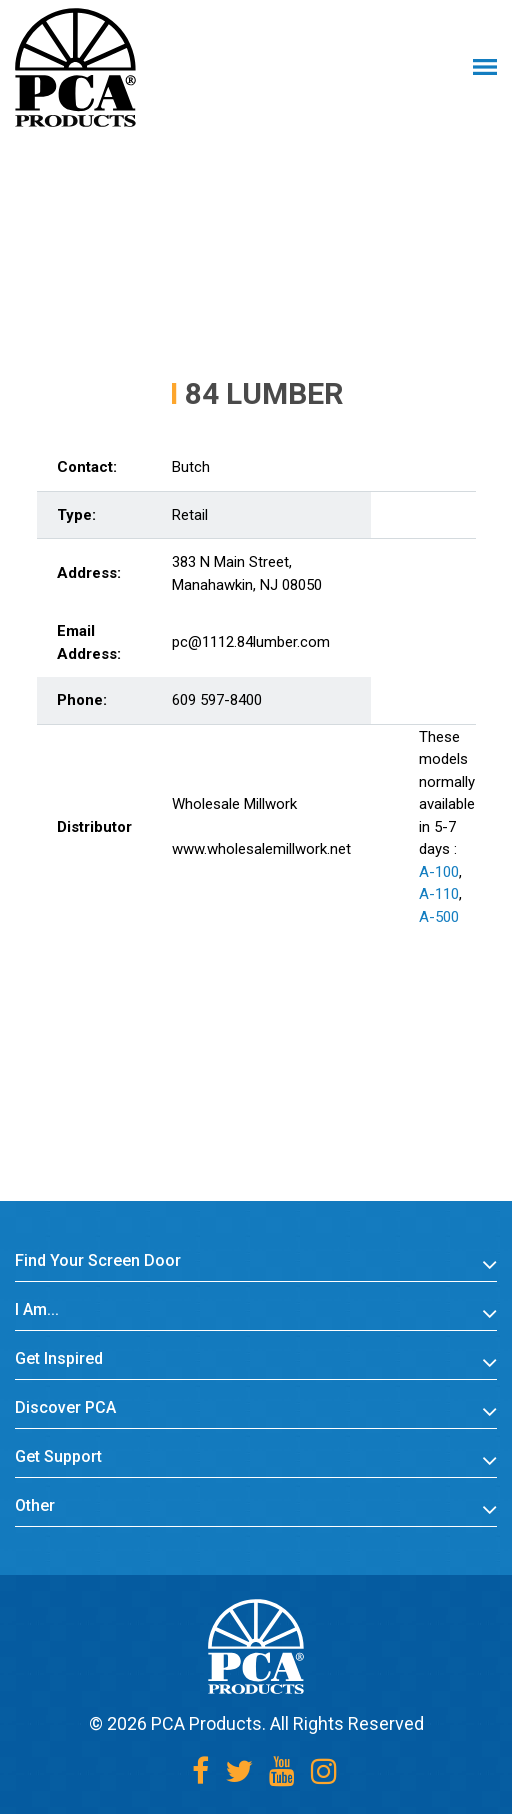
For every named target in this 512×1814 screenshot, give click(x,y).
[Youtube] (282, 1771)
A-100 (439, 872)
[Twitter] (239, 1771)
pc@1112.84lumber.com (251, 642)
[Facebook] (200, 1771)
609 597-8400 (217, 700)
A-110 (439, 894)
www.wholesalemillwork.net (261, 849)
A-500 (439, 917)
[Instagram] (324, 1771)
